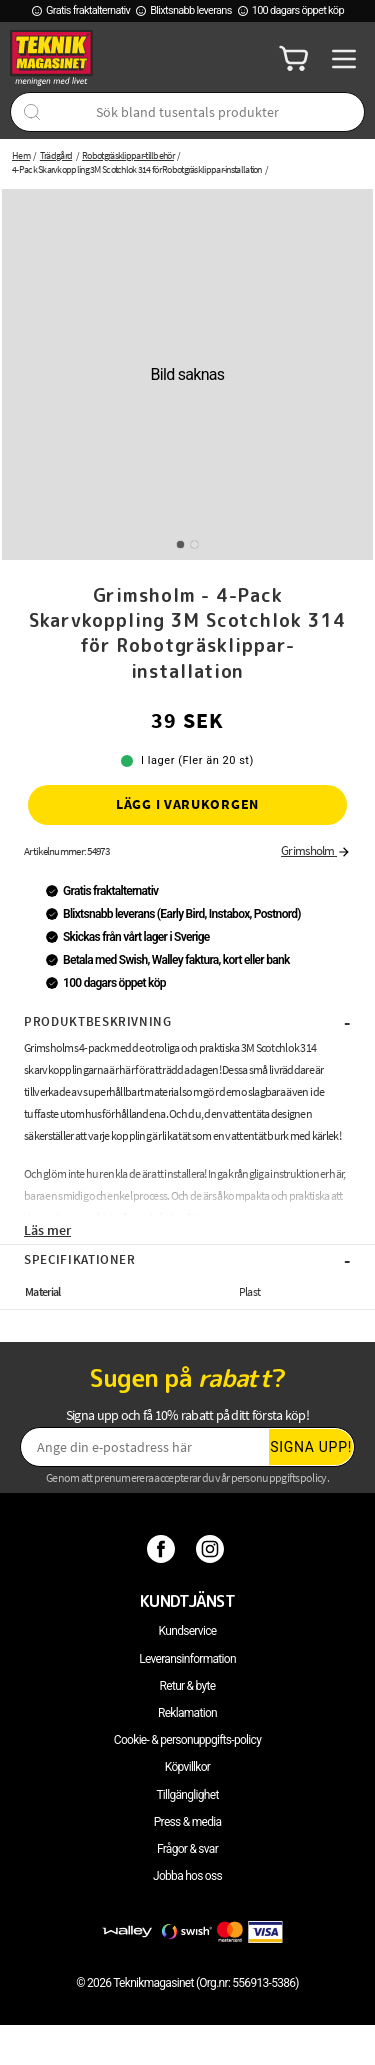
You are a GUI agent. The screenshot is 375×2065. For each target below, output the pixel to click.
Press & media (188, 1822)
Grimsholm (316, 850)
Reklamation (187, 1713)
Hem (21, 155)
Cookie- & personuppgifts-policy (187, 1740)
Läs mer (47, 1230)
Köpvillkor (187, 1767)
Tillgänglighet (187, 1795)
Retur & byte (188, 1686)
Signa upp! (311, 1447)
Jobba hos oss (187, 1876)
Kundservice (188, 1631)
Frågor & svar (187, 1849)
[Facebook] (163, 1549)
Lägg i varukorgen (187, 804)
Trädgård (56, 155)
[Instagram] (212, 1549)
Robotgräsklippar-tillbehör (128, 155)
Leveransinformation (187, 1659)
